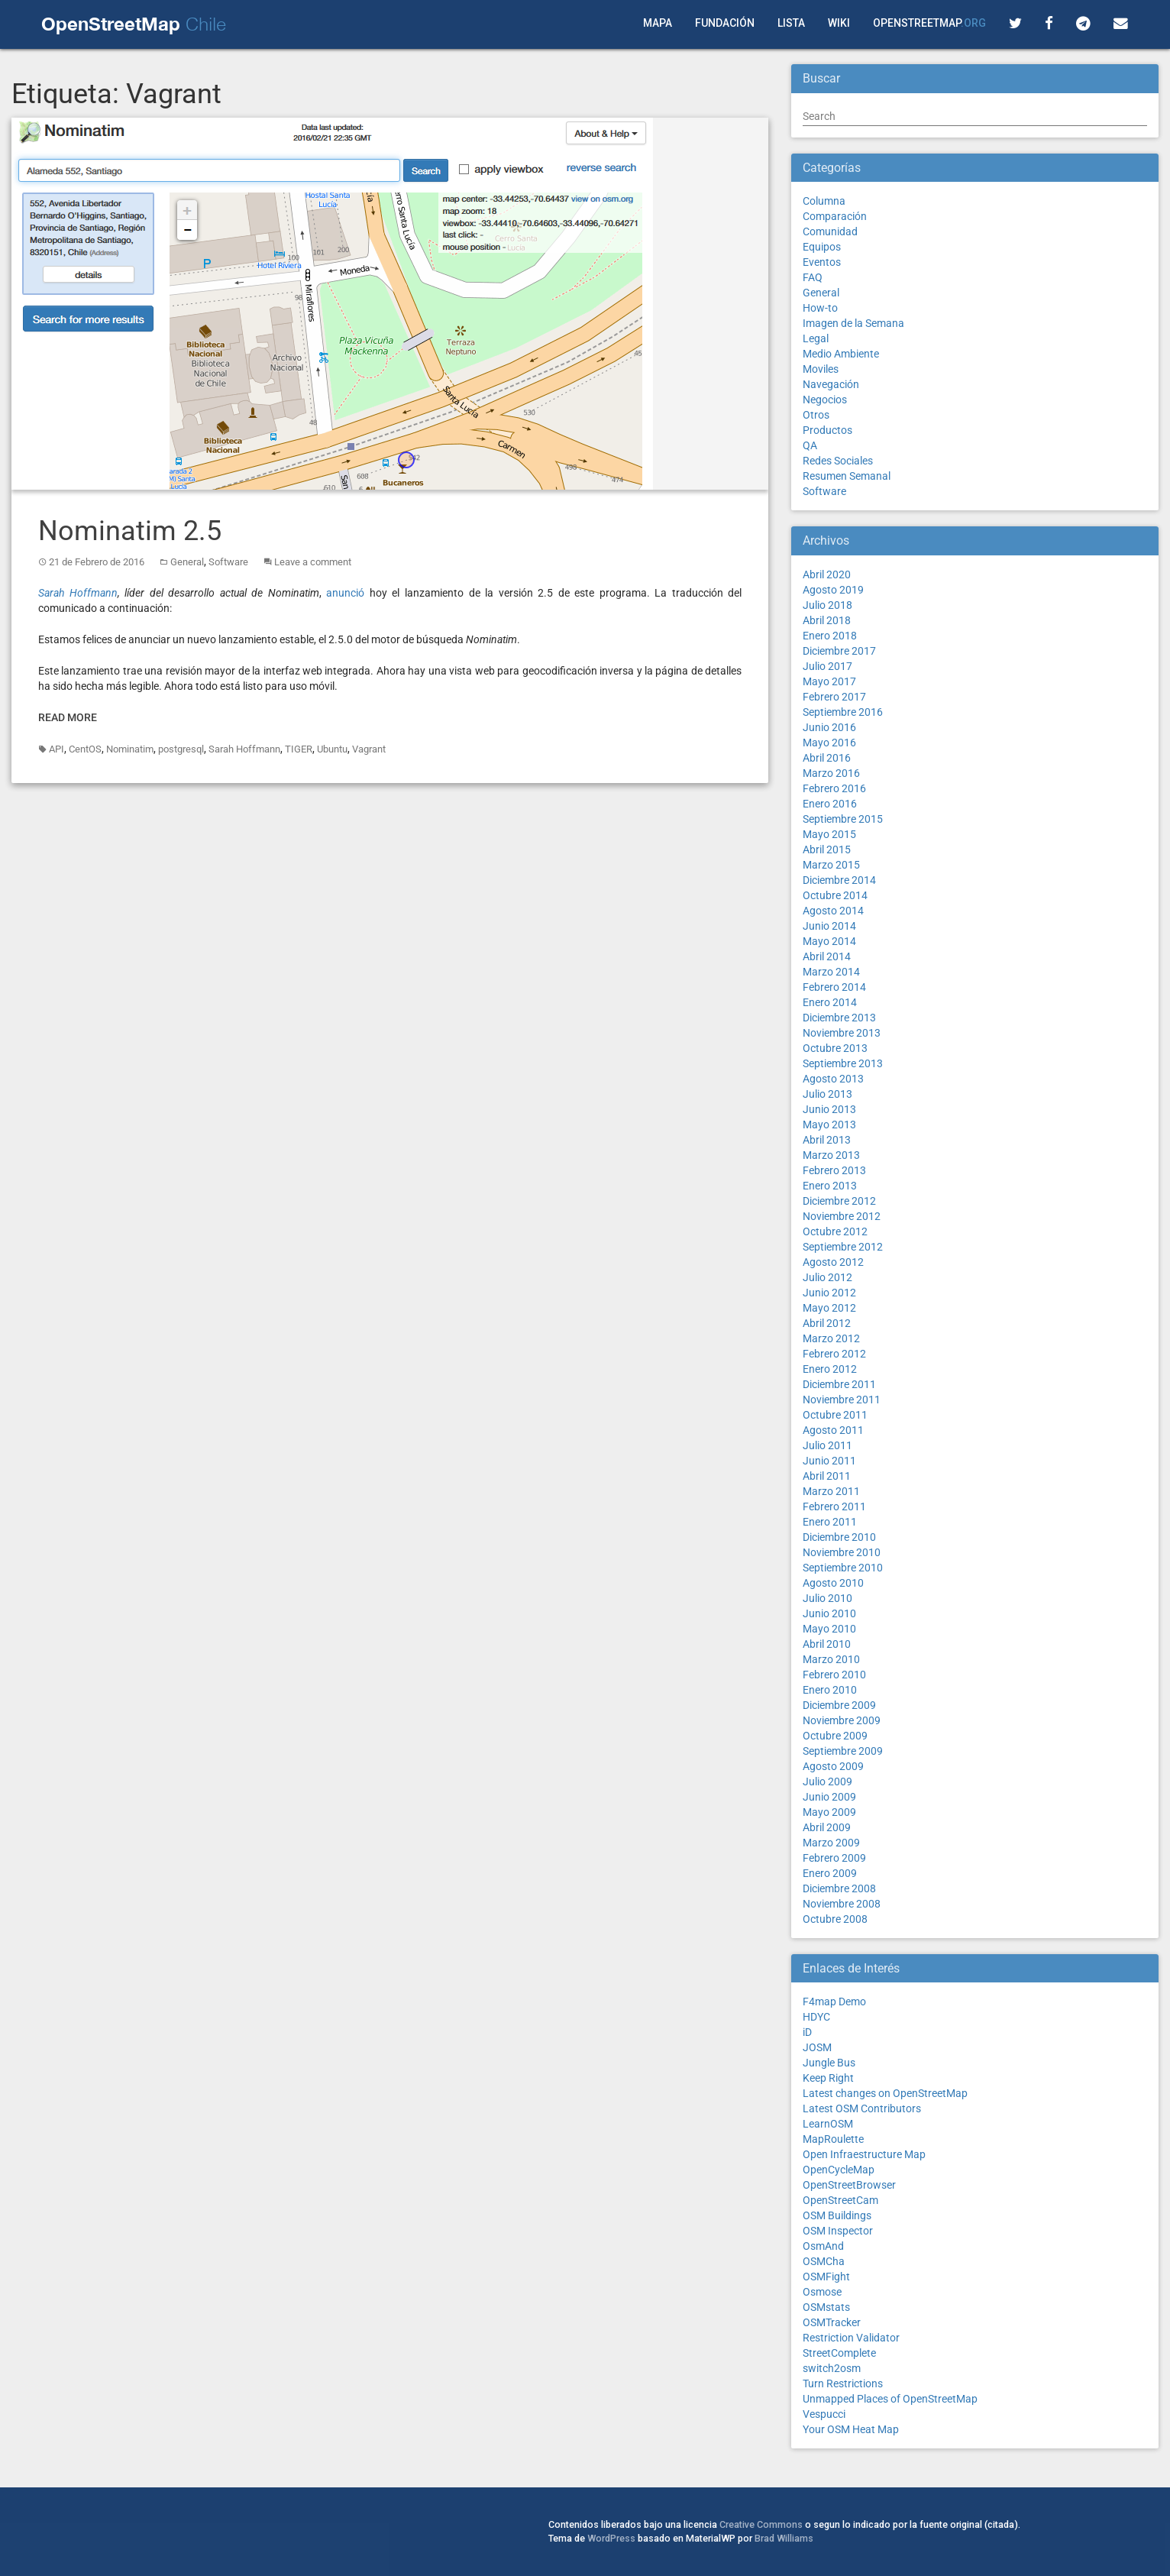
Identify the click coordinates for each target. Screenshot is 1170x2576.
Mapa (657, 23)
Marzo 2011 (831, 1491)
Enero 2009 (830, 1873)
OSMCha (824, 2261)
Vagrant (369, 749)
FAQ (813, 277)
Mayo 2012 (829, 1308)
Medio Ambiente (841, 354)
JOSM (817, 2047)
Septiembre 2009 (843, 1751)
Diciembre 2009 (839, 1705)
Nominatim (130, 749)
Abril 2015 (827, 849)
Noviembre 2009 (842, 1720)
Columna (824, 201)
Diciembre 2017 (839, 651)
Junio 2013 (829, 1109)
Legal (816, 338)
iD (807, 2032)
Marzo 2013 (831, 1155)
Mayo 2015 (829, 834)
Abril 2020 (827, 574)
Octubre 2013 (835, 1048)
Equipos (822, 247)
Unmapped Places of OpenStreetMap (890, 2399)
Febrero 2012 (834, 1354)
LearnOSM (828, 2124)
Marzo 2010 (831, 1659)
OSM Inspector (838, 2231)
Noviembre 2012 (842, 1216)
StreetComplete (839, 2353)
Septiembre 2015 (843, 819)
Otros (816, 415)
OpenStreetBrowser (849, 2185)
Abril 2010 (827, 1644)
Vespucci (824, 2414)
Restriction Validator (851, 2338)
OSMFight (826, 2276)
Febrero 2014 (834, 987)
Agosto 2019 (833, 590)
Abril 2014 (827, 956)
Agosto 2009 (833, 1766)
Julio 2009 (827, 1781)
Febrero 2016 (834, 788)
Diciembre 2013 (839, 1017)
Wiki (839, 23)
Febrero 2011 (834, 1506)
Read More (67, 717)
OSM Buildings (837, 2215)
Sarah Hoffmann (78, 593)
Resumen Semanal (846, 476)
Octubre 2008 (835, 1919)
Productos (827, 430)
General (187, 562)
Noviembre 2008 (842, 1904)
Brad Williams (784, 2538)
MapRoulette (833, 2139)
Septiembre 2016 (843, 712)
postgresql (181, 749)
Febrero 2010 (834, 1674)
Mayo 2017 (829, 681)
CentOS (85, 749)
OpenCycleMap (838, 2169)
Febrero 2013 (834, 1170)
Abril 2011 (827, 1476)
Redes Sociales (838, 461)
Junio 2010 (829, 1613)
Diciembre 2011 (839, 1384)
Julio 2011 (827, 1445)
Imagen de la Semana (853, 323)
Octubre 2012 (835, 1231)
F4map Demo (834, 2001)
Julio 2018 (827, 605)
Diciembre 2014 (839, 880)
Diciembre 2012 (839, 1201)
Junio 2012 (829, 1292)
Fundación (725, 23)
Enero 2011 (830, 1522)
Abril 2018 (827, 620)
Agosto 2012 (833, 1262)
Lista (791, 23)
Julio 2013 (827, 1094)
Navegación (831, 384)
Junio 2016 (829, 727)
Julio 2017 (827, 666)
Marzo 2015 (831, 865)
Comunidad (830, 231)
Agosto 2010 (833, 1583)
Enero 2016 (830, 804)
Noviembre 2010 (842, 1552)
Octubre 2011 (835, 1415)
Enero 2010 (830, 1690)
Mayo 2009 (829, 1812)
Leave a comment (312, 562)
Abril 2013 (827, 1140)
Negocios (825, 399)
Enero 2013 (830, 1186)
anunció (345, 593)
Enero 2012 (830, 1369)
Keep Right (828, 2078)
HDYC (816, 2017)
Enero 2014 (830, 1002)
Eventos (822, 262)
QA (810, 445)
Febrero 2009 (834, 1858)
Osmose (822, 2292)
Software (228, 562)
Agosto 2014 (833, 911)
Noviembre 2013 (842, 1033)
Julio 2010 (827, 1598)
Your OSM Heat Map (851, 2429)
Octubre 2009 (835, 1736)
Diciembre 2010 (839, 1537)
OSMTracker (832, 2322)
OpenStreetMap (929, 23)
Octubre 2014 (835, 895)
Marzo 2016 (831, 773)
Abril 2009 (827, 1827)
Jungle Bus (829, 2063)
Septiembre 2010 (843, 1567)
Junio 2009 (829, 1797)
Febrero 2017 (834, 697)
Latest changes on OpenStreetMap (885, 2093)
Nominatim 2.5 (129, 531)
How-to (820, 308)
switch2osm (832, 2368)
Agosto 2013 (833, 1079)
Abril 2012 (827, 1323)
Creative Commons (761, 2524)
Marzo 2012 (831, 1338)
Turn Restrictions (843, 2383)
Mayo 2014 (829, 941)
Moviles (821, 369)
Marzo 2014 (831, 972)
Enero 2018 (830, 635)
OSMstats (826, 2307)
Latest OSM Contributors (862, 2108)
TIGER (298, 749)
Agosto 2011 (833, 1430)
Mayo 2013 (829, 1124)
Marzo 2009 (831, 1843)
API (56, 749)
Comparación (835, 216)
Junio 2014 (829, 926)
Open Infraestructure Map (864, 2154)
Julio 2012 (827, 1277)
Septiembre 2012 (843, 1247)
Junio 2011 (829, 1461)
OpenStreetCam (840, 2200)
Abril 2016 (827, 758)
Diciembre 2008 (839, 1888)
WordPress (611, 2538)
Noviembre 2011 (842, 1399)
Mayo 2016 (829, 742)
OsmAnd (823, 2246)
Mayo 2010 (829, 1629)
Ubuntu (332, 749)
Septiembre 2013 (843, 1063)
